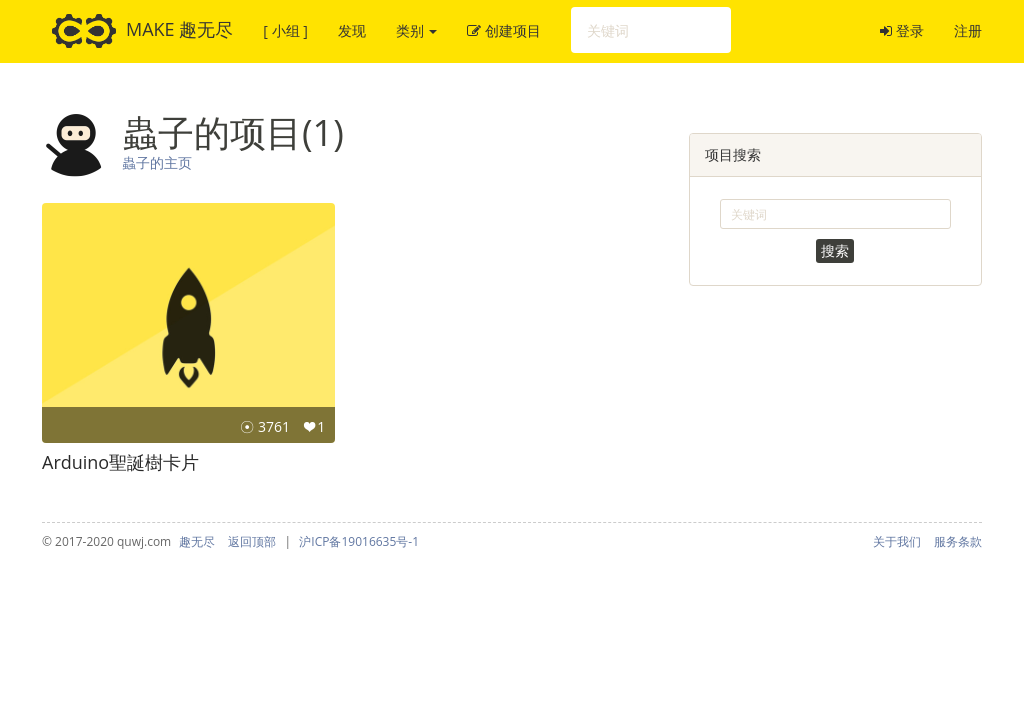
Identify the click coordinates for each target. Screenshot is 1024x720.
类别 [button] (417, 30)
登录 (902, 30)
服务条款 (958, 541)
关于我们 (897, 541)
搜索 (835, 250)
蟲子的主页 (157, 162)
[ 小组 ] (285, 30)
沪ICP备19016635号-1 (359, 541)
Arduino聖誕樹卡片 (120, 462)
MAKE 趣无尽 (142, 31)
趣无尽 (197, 541)
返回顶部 (252, 541)
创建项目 (504, 30)
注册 (968, 30)
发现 (352, 30)
